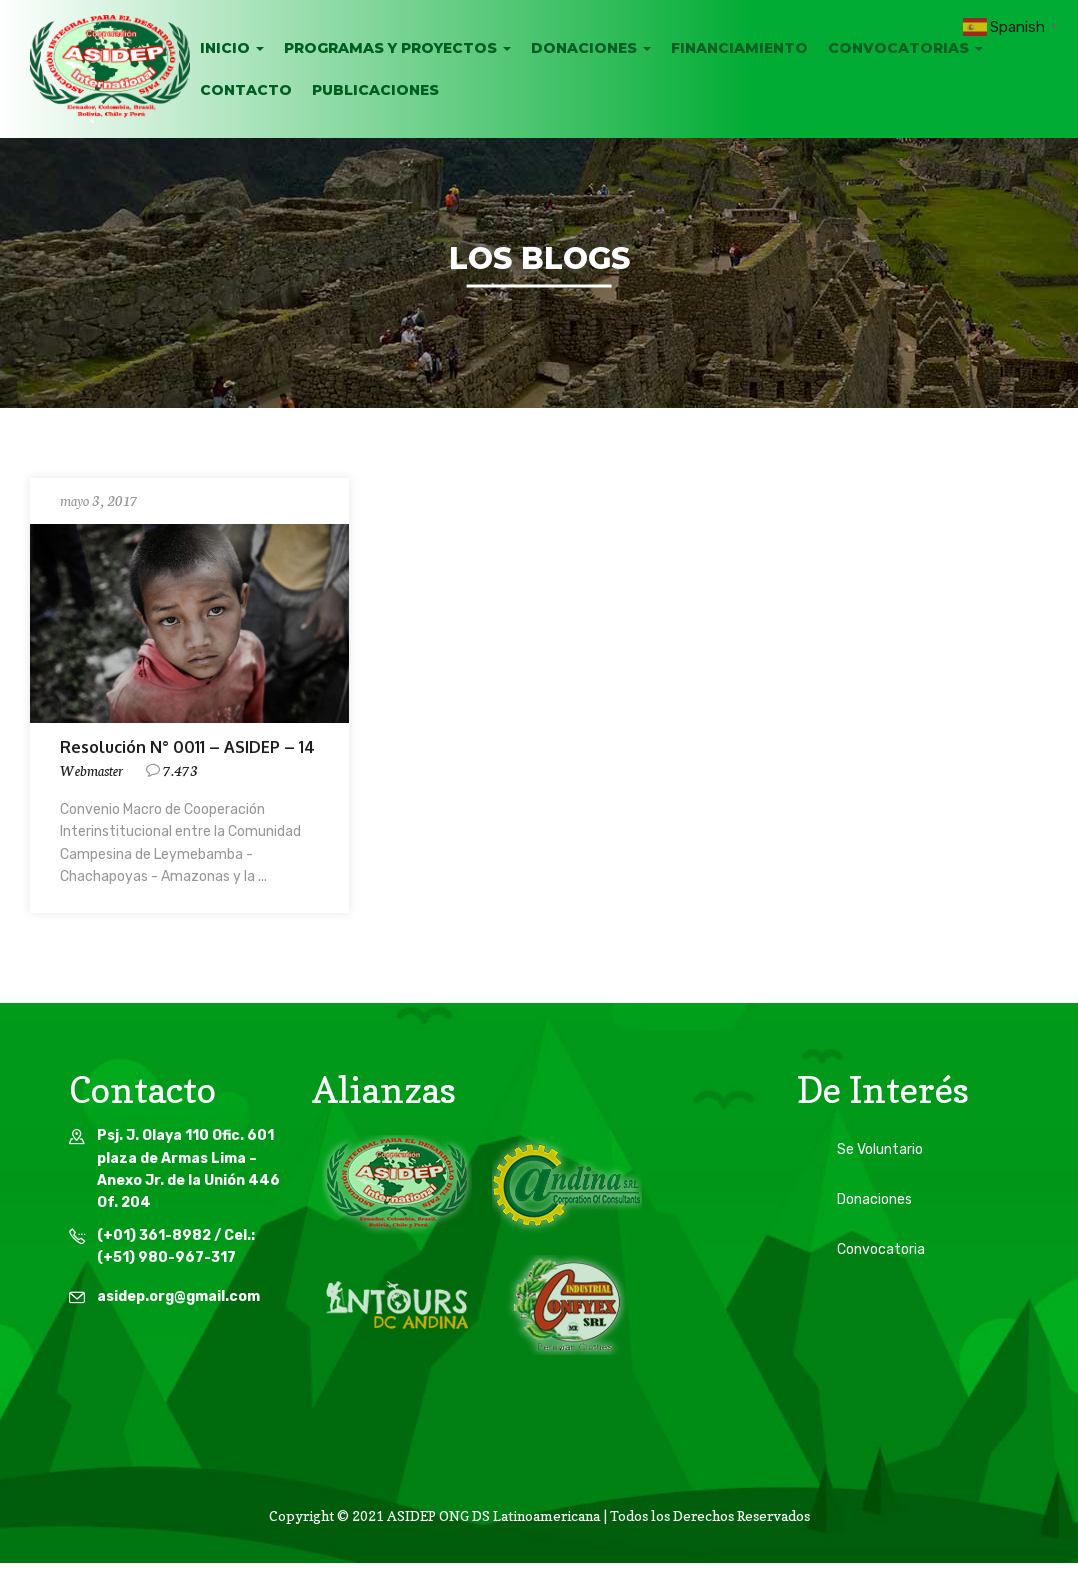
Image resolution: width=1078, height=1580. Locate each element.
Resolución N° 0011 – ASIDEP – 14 (187, 747)
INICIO (232, 48)
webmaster (91, 770)
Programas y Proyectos (397, 48)
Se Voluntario (880, 1149)
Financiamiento (739, 48)
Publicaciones (375, 90)
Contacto (246, 90)
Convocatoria (881, 1249)
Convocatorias (905, 48)
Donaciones (591, 48)
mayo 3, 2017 (99, 500)
